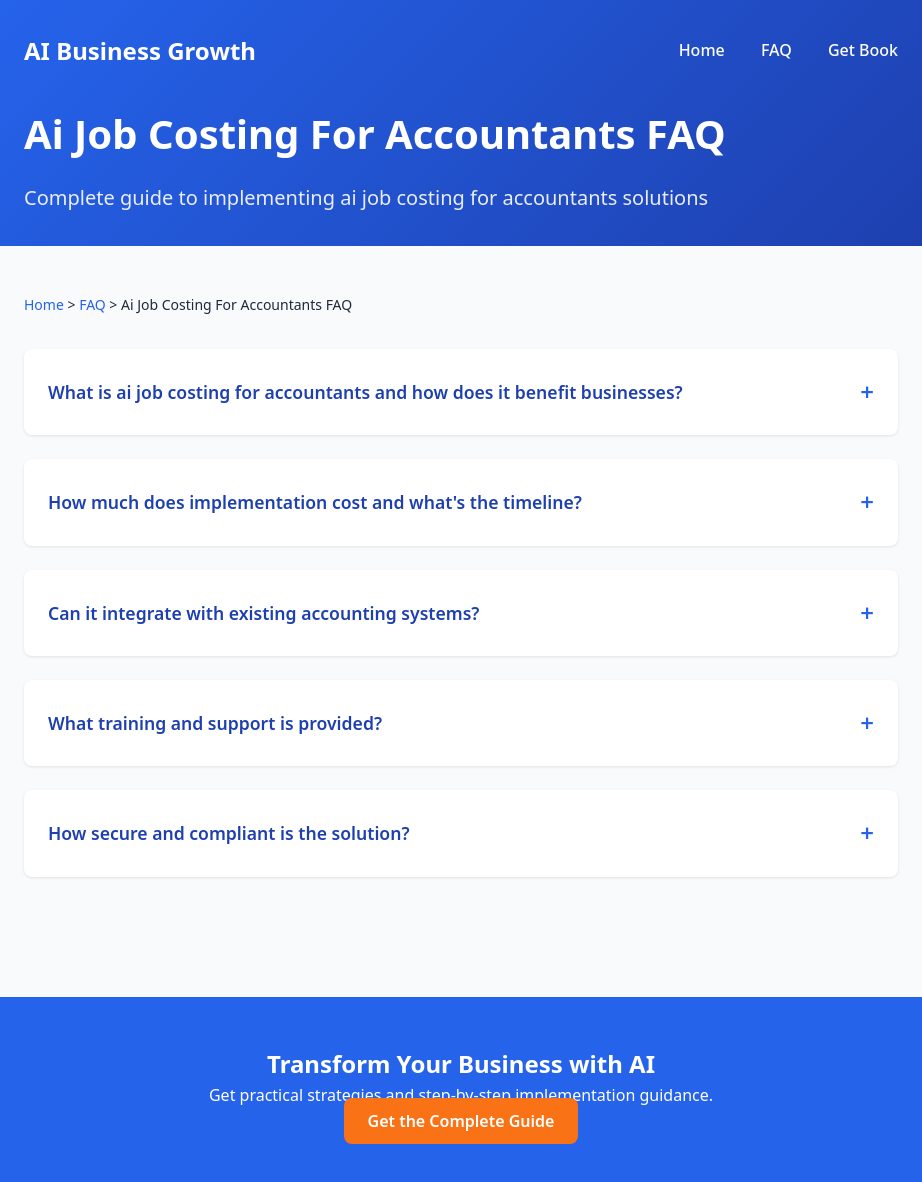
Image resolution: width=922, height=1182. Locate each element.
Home (702, 50)
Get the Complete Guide (461, 1121)
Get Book (863, 50)
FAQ (776, 50)
